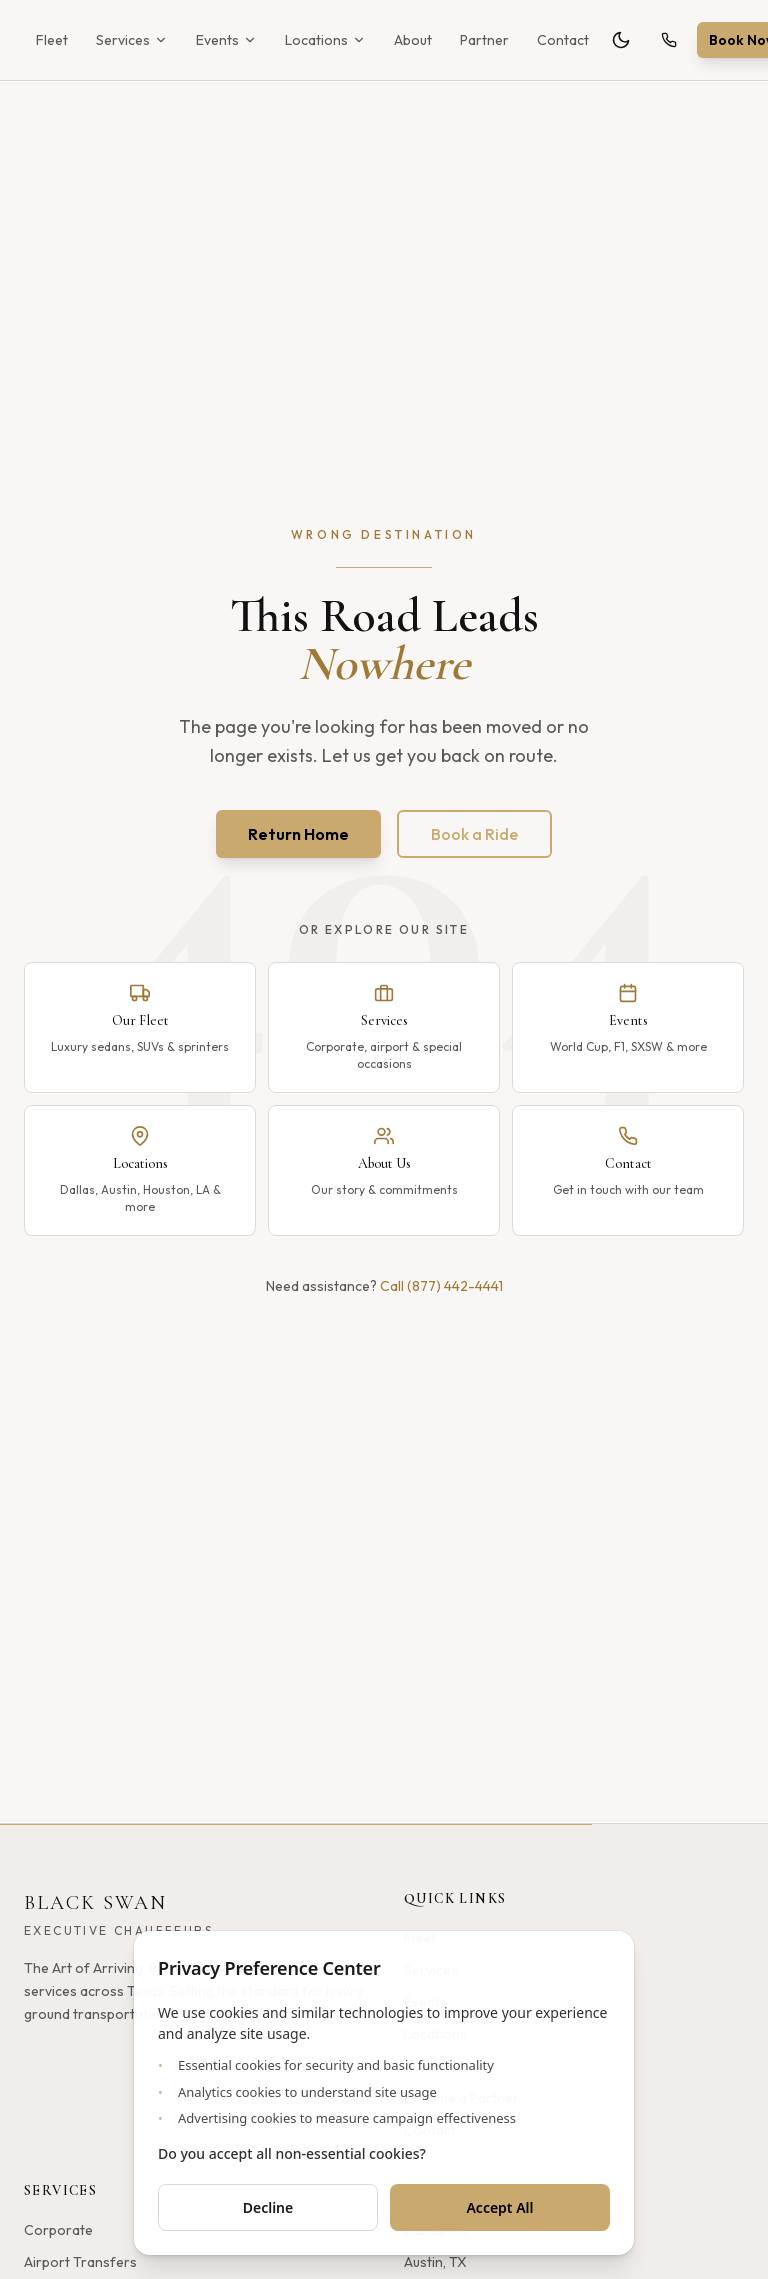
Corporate (58, 2230)
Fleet (52, 40)
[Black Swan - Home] (118, 1915)
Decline (268, 2207)
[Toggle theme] (621, 40)
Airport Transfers (80, 2262)
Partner (484, 40)
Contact (563, 40)
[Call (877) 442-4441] (669, 40)
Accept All (499, 2207)
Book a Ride (474, 834)
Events (226, 40)
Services (132, 40)
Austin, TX (435, 2262)
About (413, 40)
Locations (325, 40)
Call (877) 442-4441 (441, 1286)
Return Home (298, 834)
